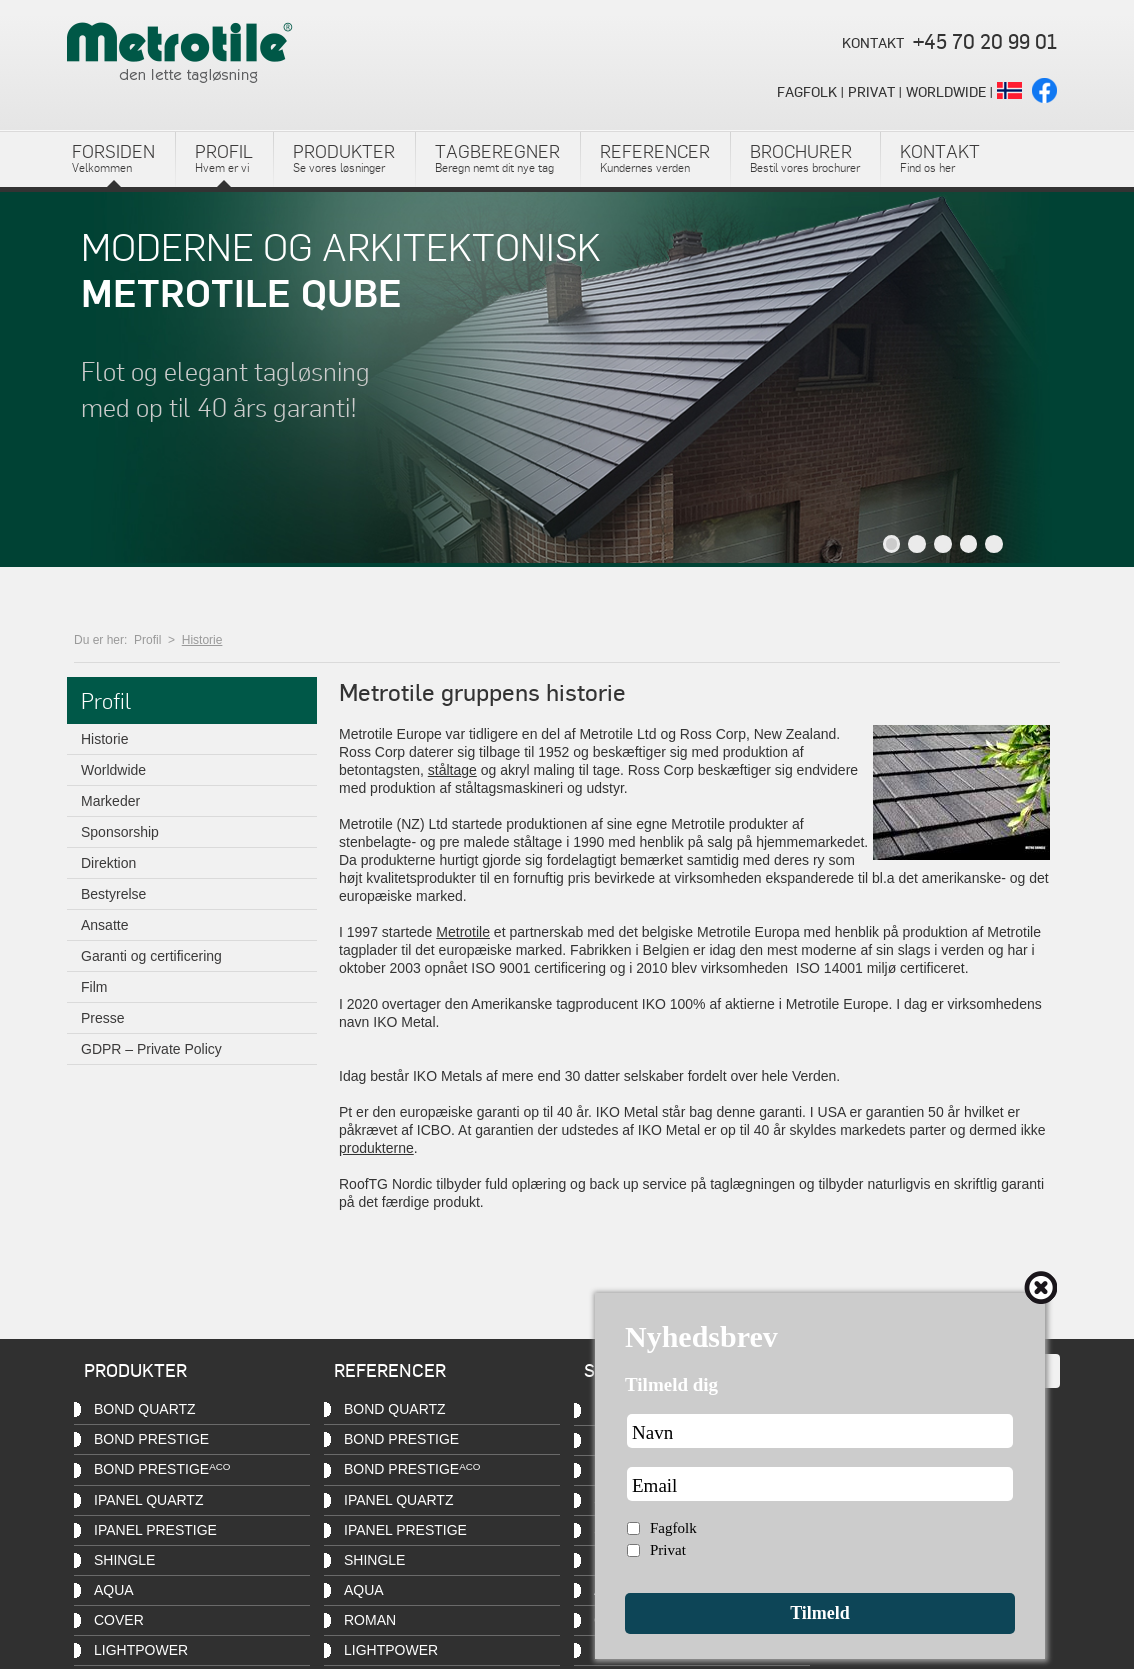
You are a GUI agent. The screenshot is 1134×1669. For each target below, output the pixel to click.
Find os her (940, 157)
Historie (202, 638)
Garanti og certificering (151, 954)
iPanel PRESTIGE (405, 1530)
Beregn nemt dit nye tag (497, 157)
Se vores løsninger (344, 157)
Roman (370, 1620)
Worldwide (113, 768)
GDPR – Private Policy (151, 1047)
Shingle (124, 1560)
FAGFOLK (807, 91)
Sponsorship (120, 830)
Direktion (108, 861)
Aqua (114, 1590)
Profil (147, 638)
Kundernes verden (655, 157)
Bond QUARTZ (145, 1409)
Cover (119, 1620)
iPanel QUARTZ (148, 1500)
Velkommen (113, 157)
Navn (652, 1433)
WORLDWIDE (946, 91)
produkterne (376, 1146)
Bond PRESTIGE (151, 1439)
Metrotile (463, 930)
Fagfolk (673, 1528)
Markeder (110, 799)
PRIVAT (871, 91)
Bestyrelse (113, 892)
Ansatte (104, 923)
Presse (103, 1016)
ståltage (452, 768)
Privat (668, 1550)
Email (654, 1486)
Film (94, 985)
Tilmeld (820, 1613)
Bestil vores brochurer (805, 157)
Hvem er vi (224, 157)
